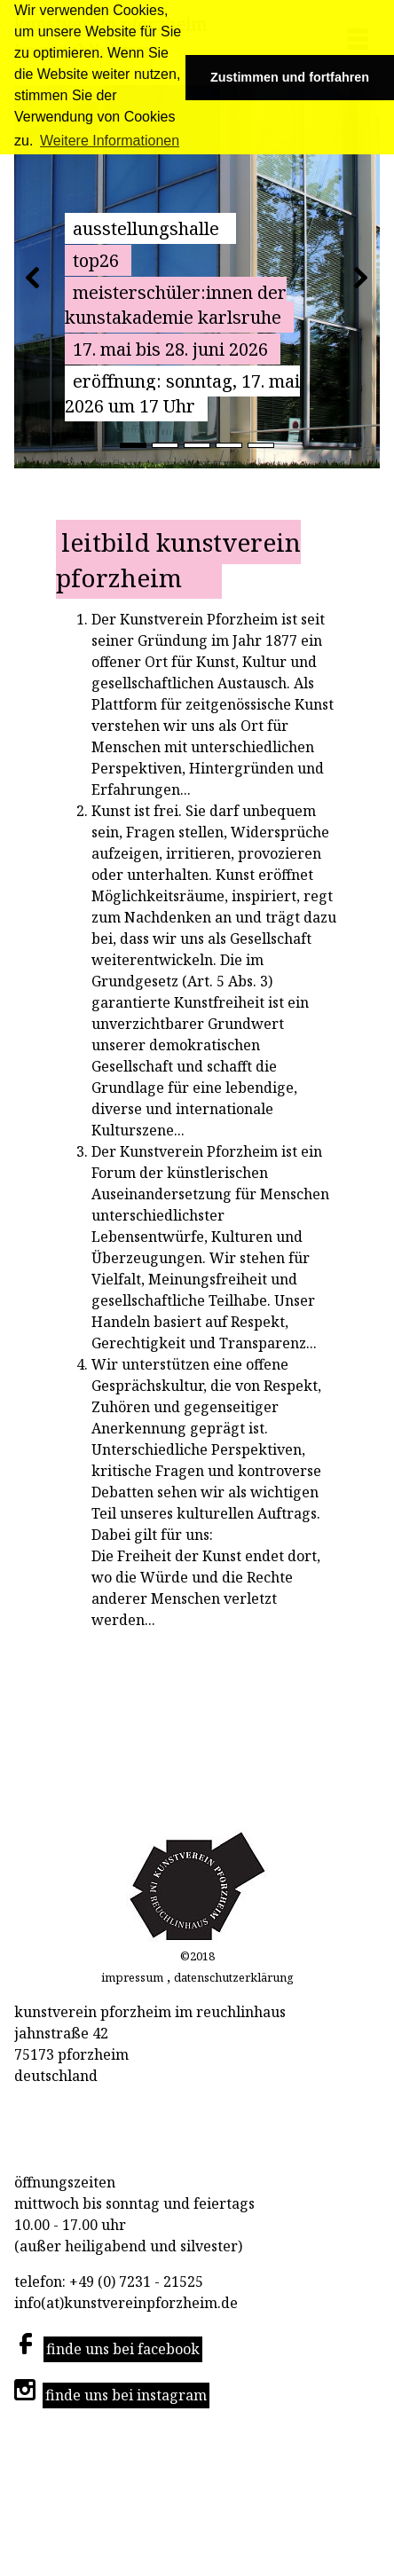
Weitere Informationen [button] (109, 140)
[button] (32, 276)
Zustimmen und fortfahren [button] (289, 77)
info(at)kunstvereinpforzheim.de (127, 2303)
